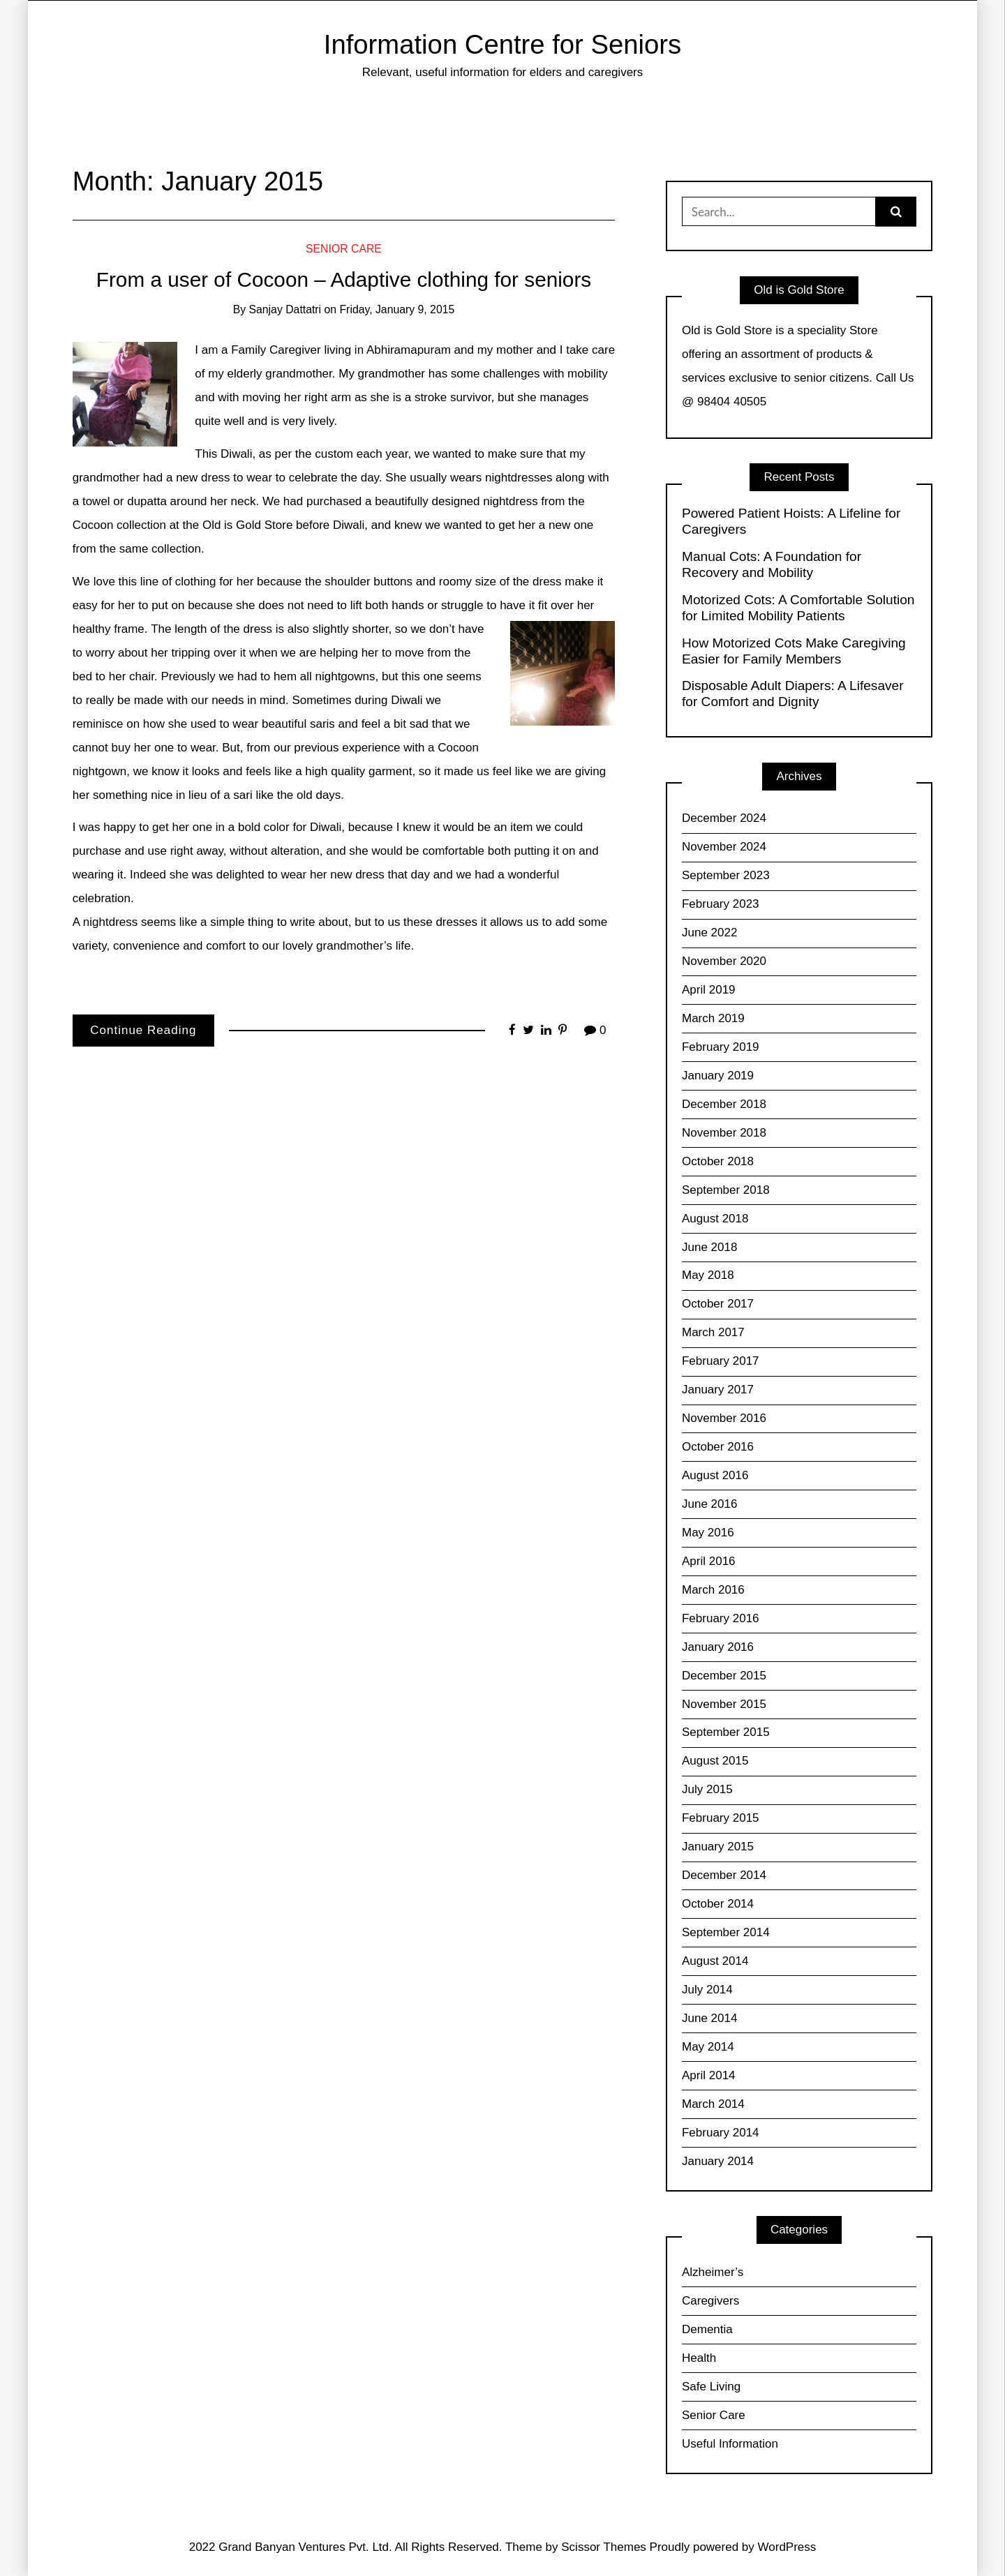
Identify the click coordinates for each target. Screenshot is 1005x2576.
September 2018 (726, 1190)
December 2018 (724, 1104)
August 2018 (715, 1218)
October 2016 (718, 1446)
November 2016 (724, 1418)
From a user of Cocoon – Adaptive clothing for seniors (343, 279)
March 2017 (713, 1332)
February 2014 (720, 2132)
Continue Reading (143, 1030)
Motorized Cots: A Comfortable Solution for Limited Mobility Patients (798, 607)
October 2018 (718, 1161)
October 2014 (718, 1903)
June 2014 (709, 2018)
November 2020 (724, 961)
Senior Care (344, 249)
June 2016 (709, 1504)
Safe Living (711, 2386)
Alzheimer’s (712, 2272)
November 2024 (724, 846)
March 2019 (713, 1018)
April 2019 (709, 989)
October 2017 (718, 1303)
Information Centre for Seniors (502, 44)
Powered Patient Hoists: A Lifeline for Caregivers (791, 521)
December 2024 (724, 818)
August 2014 (715, 1961)
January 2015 (718, 1846)
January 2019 (718, 1075)
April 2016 (709, 1561)
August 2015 (715, 1760)
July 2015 (707, 1789)
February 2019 (720, 1047)
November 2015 (724, 1704)
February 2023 (720, 904)
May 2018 (708, 1275)
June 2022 (709, 932)
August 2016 (715, 1475)
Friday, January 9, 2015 (396, 309)
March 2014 (713, 2104)
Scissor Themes (603, 2547)
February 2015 (720, 1818)
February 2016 (720, 1618)
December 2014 (724, 1875)
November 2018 (724, 1132)
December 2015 (724, 1675)
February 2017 (720, 1361)
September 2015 (726, 1732)
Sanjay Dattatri (285, 309)
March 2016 (713, 1589)
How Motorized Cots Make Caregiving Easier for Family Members (794, 651)
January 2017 (718, 1389)
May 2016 (708, 1532)
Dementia (707, 2329)
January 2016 (718, 1647)
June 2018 (709, 1247)
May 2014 (708, 2046)
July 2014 (707, 1989)
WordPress (787, 2547)
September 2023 (726, 875)
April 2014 (709, 2075)
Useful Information (730, 2443)
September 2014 (726, 1932)
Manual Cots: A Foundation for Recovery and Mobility (771, 564)
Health (699, 2358)
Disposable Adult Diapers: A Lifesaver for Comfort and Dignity (793, 693)
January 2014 (718, 2161)
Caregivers (710, 2300)
